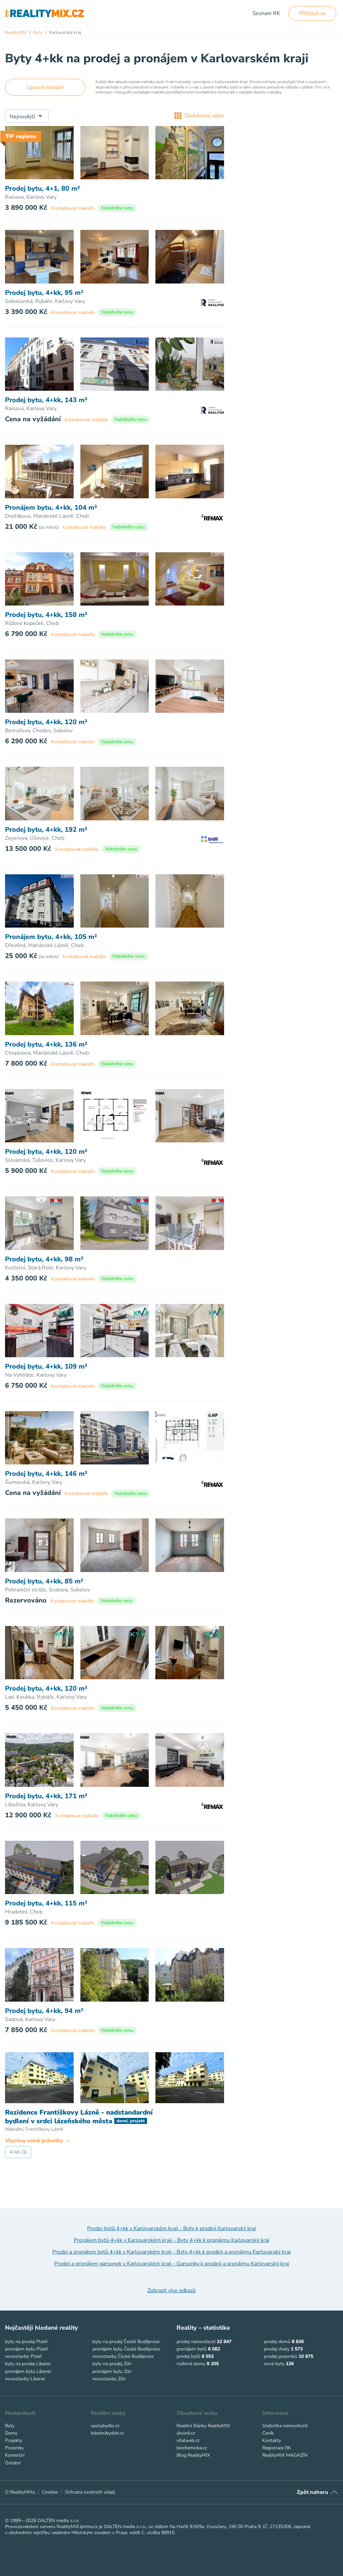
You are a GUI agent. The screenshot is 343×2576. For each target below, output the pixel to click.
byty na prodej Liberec (28, 2364)
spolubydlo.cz (105, 2426)
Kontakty (271, 2440)
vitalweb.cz (188, 2440)
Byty (9, 2426)
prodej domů (277, 2341)
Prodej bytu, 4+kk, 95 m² (44, 293)
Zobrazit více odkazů (171, 2290)
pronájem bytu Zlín (112, 2371)
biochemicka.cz (192, 2448)
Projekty (13, 2440)
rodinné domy (191, 2364)
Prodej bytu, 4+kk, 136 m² (46, 1044)
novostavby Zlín (109, 2379)
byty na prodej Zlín (111, 2364)
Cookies (50, 2492)
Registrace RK (276, 2448)
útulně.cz (186, 2433)
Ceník (268, 2433)
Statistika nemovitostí (284, 2426)
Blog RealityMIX (193, 2455)
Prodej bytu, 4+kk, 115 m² (46, 1903)
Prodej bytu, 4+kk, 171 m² (46, 1796)
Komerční (14, 2455)
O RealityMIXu (20, 2492)
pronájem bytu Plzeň (26, 2349)
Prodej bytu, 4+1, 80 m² (42, 188)
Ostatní (12, 2463)
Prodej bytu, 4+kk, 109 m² (46, 1366)
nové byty (274, 2364)
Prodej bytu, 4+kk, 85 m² (44, 1581)
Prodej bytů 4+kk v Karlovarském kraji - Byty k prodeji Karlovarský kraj (171, 2228)
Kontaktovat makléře (72, 208)
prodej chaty (276, 2349)
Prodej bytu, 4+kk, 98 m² (44, 1259)
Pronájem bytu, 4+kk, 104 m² (51, 507)
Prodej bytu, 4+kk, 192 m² (46, 829)
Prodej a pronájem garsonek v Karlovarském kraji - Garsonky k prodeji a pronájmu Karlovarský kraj (171, 2263)
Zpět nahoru (312, 2492)
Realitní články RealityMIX (203, 2426)
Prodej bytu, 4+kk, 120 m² (46, 722)
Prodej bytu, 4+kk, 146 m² (46, 1473)
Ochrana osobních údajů (90, 2492)
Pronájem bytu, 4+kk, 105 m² (51, 937)
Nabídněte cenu (117, 208)
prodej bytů (188, 2356)
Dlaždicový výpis (199, 115)
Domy (11, 2433)
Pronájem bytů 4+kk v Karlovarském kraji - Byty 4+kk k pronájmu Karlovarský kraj (171, 2240)
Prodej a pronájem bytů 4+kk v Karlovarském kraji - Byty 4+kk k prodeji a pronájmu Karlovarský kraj (171, 2252)
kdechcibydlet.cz (107, 2433)
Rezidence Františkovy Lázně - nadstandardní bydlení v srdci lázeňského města (79, 2117)
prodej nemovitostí (196, 2341)
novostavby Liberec (25, 2379)
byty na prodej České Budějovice (125, 2341)
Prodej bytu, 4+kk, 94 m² (44, 2011)
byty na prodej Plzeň (26, 2341)
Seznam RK (266, 13)
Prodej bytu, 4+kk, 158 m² (46, 615)
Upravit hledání (45, 87)
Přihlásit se (312, 13)
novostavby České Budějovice (123, 2356)
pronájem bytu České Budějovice (126, 2349)
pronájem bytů (192, 2349)
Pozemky (14, 2448)
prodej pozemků (280, 2356)
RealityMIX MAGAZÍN (284, 2455)
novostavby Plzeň (23, 2356)
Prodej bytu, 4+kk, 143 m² (46, 400)
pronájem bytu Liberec (28, 2371)
